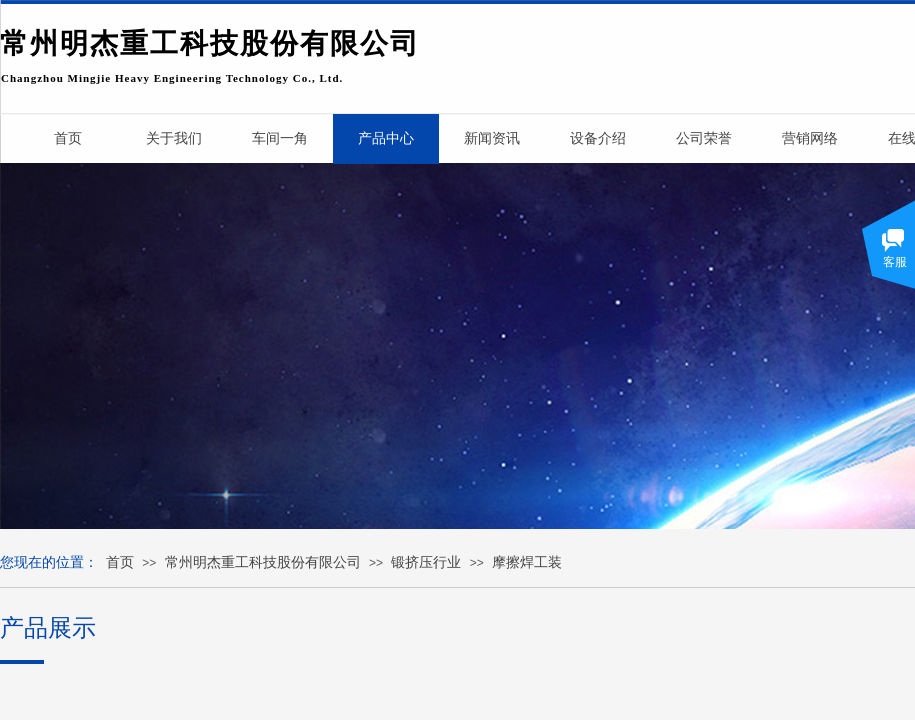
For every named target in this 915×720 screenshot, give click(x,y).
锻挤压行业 (426, 562)
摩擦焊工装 (527, 562)
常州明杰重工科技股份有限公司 (263, 562)
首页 (120, 562)
